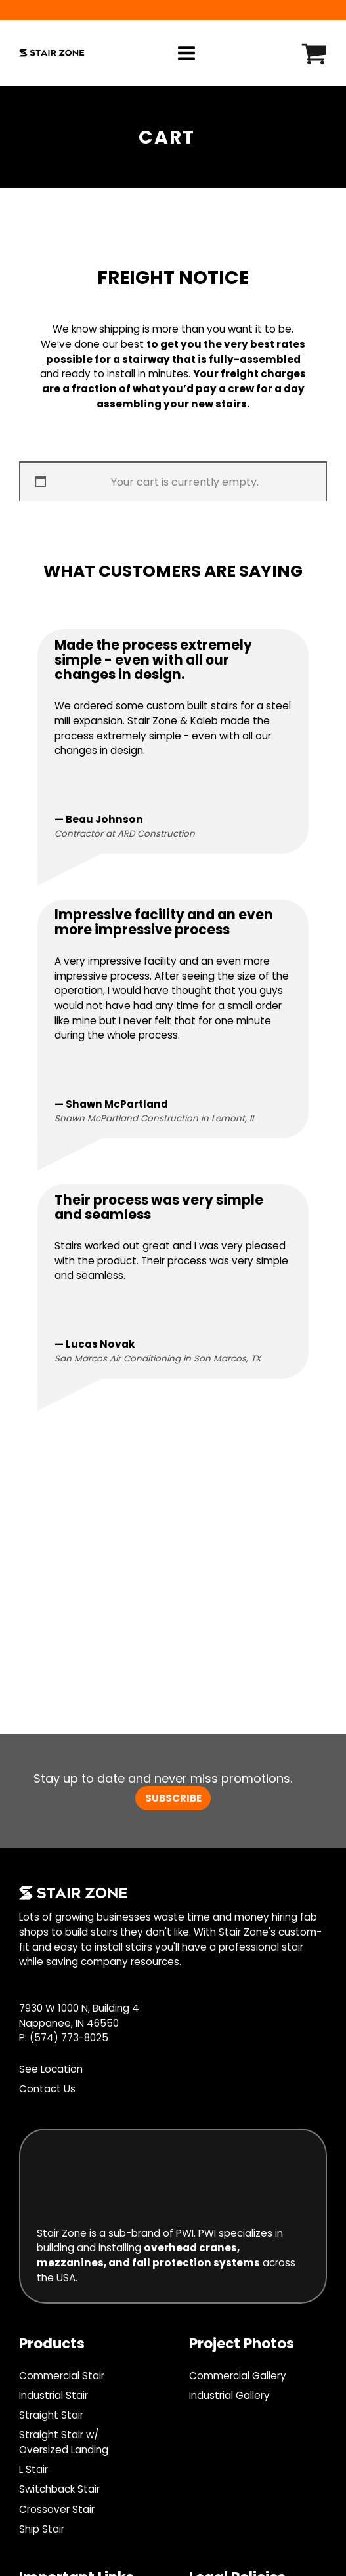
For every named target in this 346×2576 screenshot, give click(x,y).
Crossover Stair (57, 2509)
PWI (185, 2233)
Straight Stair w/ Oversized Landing (63, 2442)
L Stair (33, 2469)
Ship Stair (41, 2529)
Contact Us (47, 2089)
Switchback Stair (59, 2489)
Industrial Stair (53, 2395)
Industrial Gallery (229, 2395)
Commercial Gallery (237, 2375)
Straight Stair (51, 2415)
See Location (51, 2069)
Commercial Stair (61, 2375)
